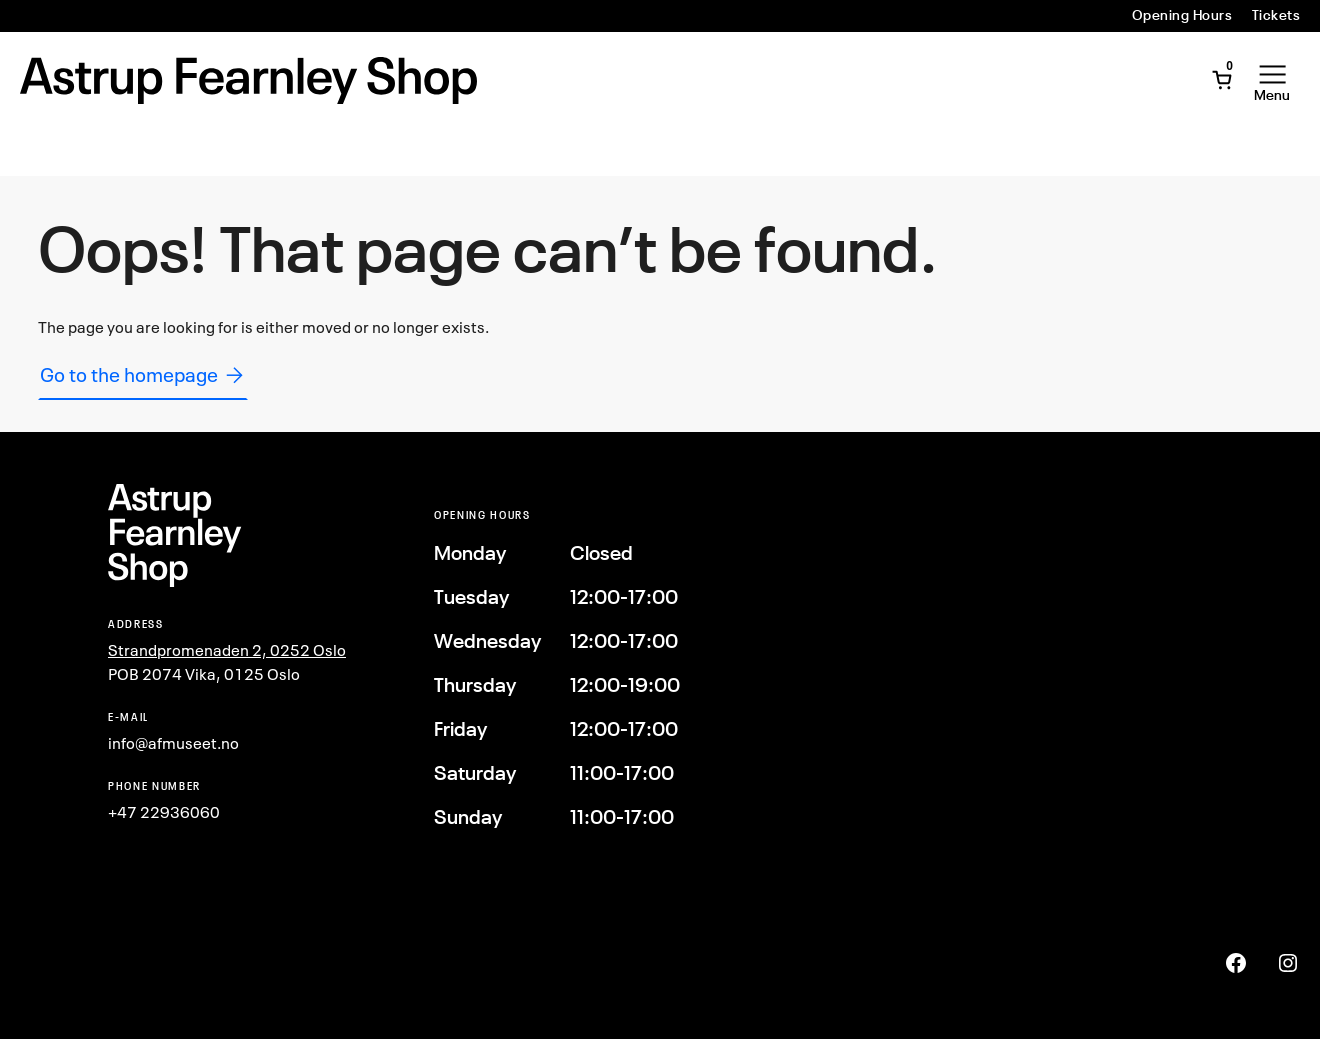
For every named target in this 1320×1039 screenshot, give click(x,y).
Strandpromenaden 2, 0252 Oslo (227, 650)
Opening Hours (1182, 15)
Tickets (1276, 15)
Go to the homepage (143, 374)
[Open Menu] (1272, 80)
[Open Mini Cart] (1222, 80)
